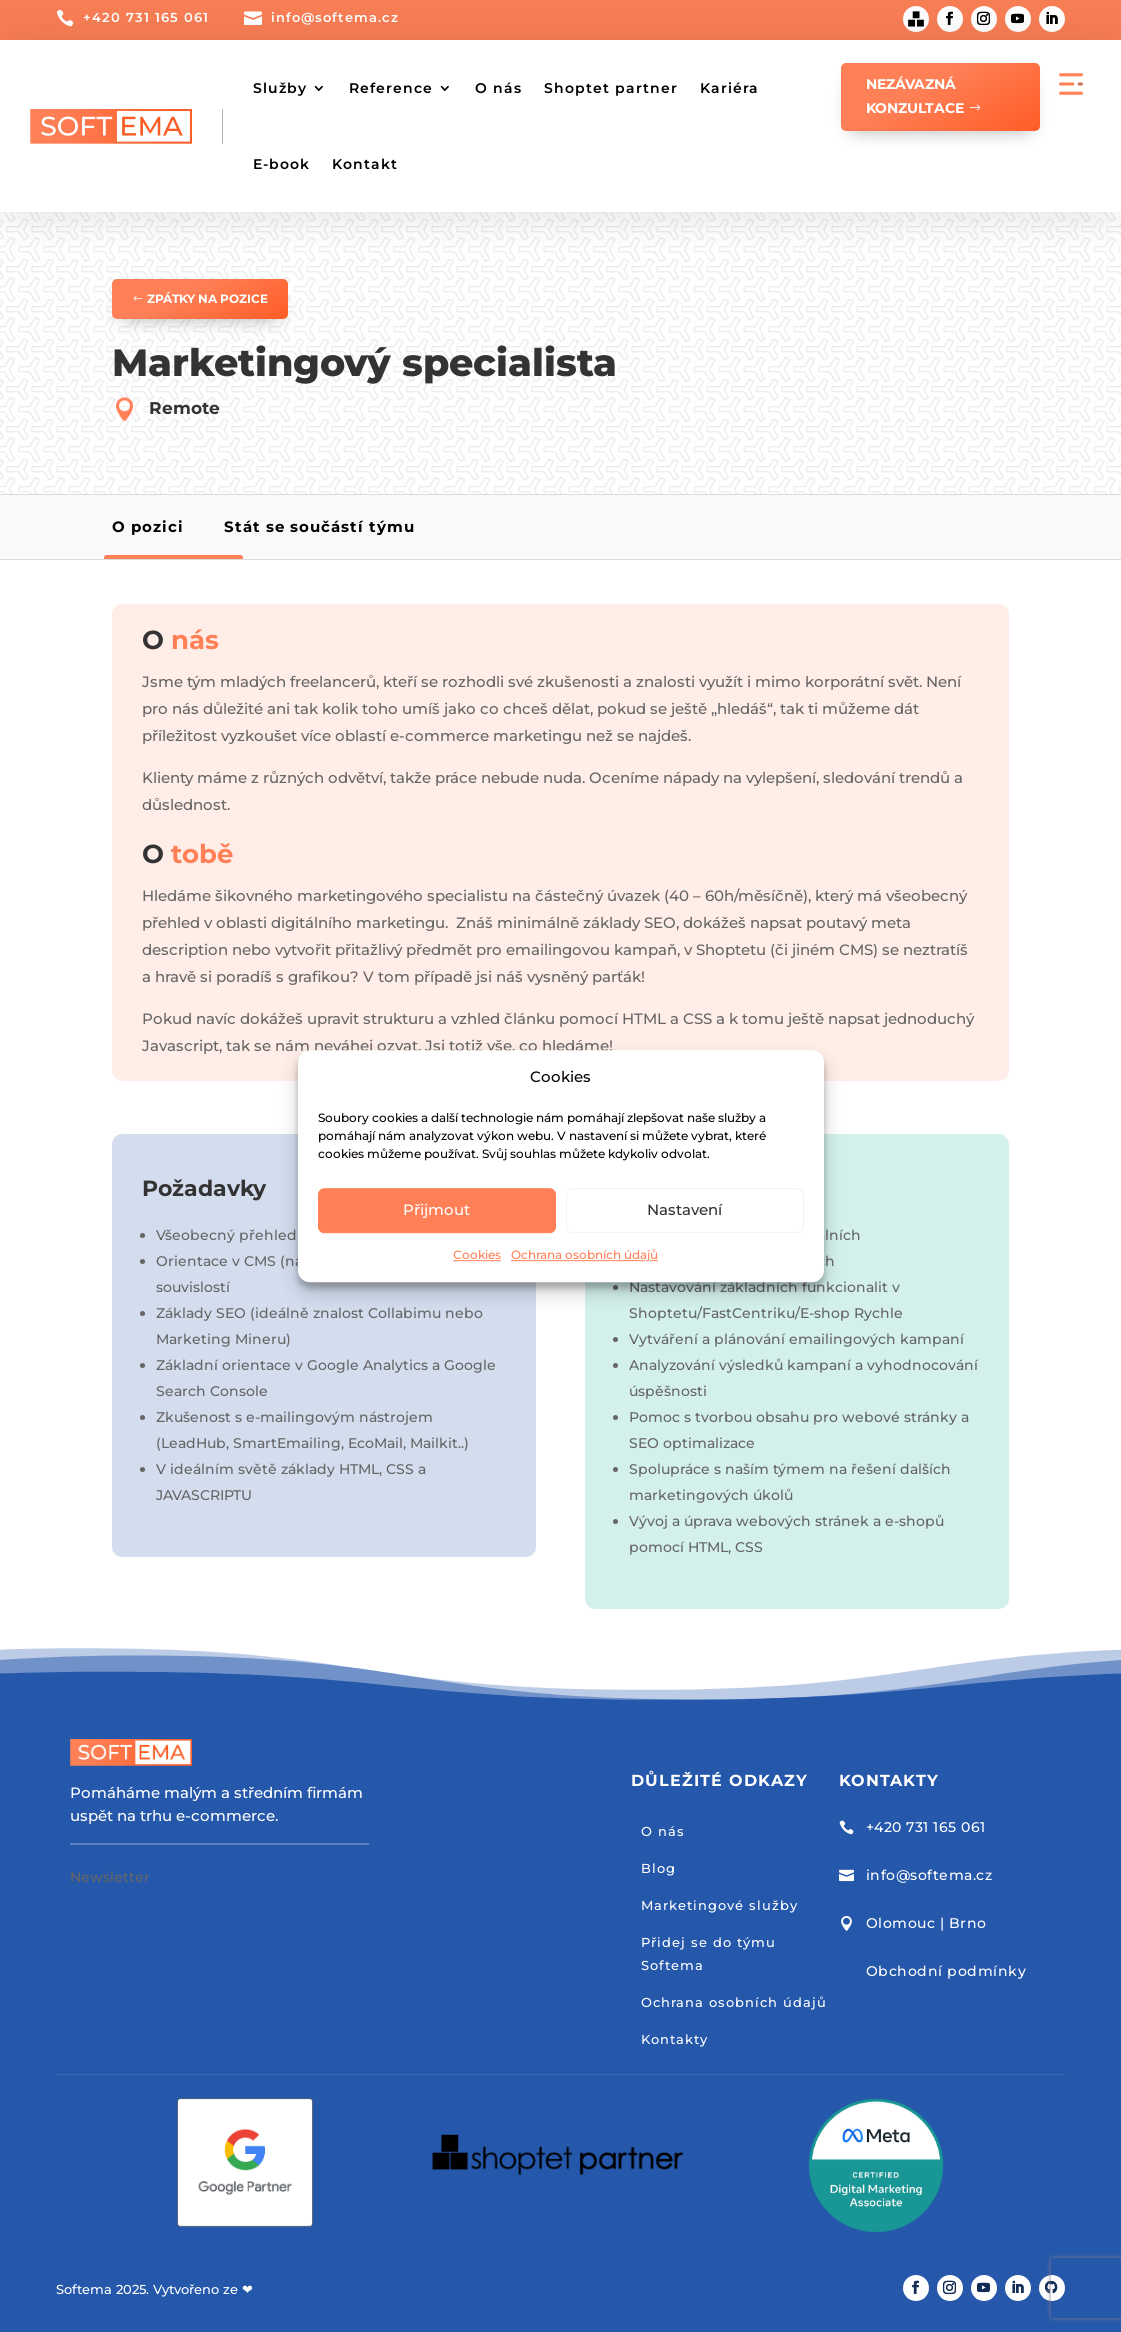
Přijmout (436, 1210)
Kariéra (729, 88)
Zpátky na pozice (207, 298)
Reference (391, 88)
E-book (281, 164)
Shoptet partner (611, 88)
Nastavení (684, 1210)
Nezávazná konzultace (915, 96)
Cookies (477, 1254)
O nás (498, 88)
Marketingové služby (719, 1905)
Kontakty (674, 2039)
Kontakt (365, 164)
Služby (280, 88)
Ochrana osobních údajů (584, 1254)
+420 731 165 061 (146, 17)
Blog (658, 1868)
